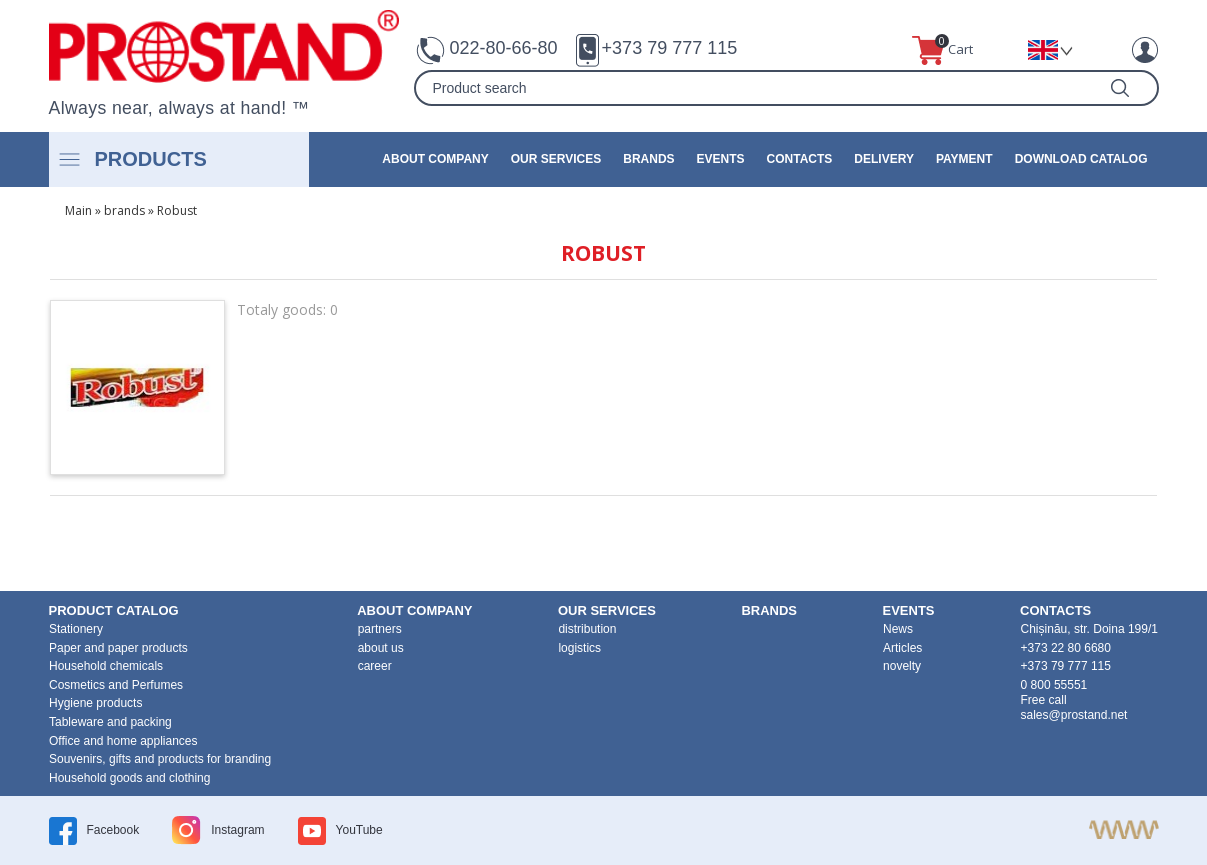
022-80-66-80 (504, 48)
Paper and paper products (118, 648)
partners (380, 629)
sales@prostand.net (1074, 715)
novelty (902, 666)
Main (78, 210)
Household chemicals (106, 666)
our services (556, 159)
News (898, 629)
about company (435, 159)
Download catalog (1081, 159)
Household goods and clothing (129, 778)
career (375, 666)
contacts (800, 159)
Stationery (76, 629)
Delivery (884, 159)
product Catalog (114, 610)
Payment (964, 159)
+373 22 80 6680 (1066, 648)
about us (381, 648)
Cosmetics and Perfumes (116, 685)
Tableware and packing (110, 722)
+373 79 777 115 (670, 48)
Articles (902, 648)
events (721, 159)
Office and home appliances (123, 741)
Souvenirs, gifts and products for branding (160, 759)
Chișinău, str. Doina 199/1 (1089, 629)
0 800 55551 (1054, 685)
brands (648, 159)
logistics (579, 648)
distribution (587, 629)
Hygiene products (95, 703)
